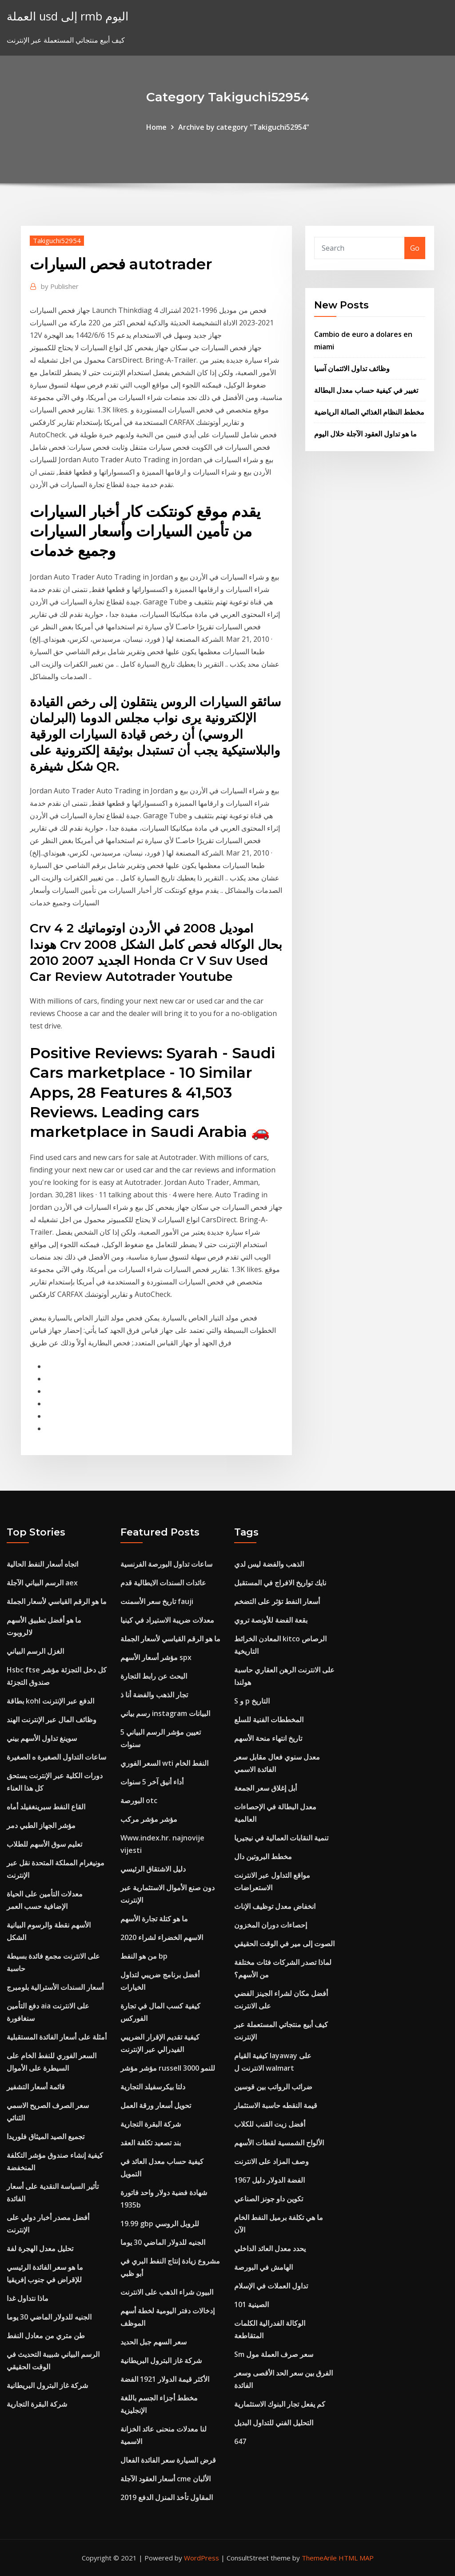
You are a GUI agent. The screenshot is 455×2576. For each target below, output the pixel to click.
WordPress (201, 2557)
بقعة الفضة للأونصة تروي (270, 1620)
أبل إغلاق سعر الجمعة (265, 1788)
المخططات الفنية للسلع (268, 1719)
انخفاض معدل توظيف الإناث (274, 1906)
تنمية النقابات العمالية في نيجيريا (281, 1838)
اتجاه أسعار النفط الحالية (42, 1564)
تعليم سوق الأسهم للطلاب (44, 1844)
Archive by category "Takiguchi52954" (243, 127)
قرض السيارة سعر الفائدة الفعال (168, 2460)
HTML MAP (356, 2557)
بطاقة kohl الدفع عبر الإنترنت (50, 1701)
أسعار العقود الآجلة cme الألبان (165, 2479)
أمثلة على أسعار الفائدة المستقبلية (57, 2037)
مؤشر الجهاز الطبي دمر (41, 1825)
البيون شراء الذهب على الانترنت (166, 2292)
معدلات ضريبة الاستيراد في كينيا (167, 1620)
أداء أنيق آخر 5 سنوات (152, 1782)
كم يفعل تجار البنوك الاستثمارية (279, 2404)
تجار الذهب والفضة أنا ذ (154, 1695)
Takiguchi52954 (57, 240)
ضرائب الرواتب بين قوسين (273, 2087)
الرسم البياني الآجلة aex (42, 1583)
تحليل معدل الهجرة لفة (40, 2248)
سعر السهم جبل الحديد (153, 2342)
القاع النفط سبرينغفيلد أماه (46, 1807)
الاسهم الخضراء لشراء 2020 (161, 1937)
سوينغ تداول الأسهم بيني (42, 1738)
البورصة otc (138, 1800)
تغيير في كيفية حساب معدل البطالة (366, 390)
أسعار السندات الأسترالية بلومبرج (55, 1987)
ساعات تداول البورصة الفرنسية (166, 1564)
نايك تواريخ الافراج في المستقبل (280, 1583)
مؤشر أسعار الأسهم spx (156, 1657)
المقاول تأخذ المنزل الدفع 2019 (166, 2497)
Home (156, 127)
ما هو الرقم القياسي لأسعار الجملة (57, 1601)
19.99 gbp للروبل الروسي (159, 2223)
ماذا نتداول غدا (27, 2298)
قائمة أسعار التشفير (36, 2087)
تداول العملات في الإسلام (271, 2286)
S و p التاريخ (252, 1701)
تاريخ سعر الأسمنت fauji (156, 1601)
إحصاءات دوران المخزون (270, 1925)
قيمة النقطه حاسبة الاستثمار (275, 2105)
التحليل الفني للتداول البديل (273, 2423)
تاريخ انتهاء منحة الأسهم (268, 1738)
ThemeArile (319, 2557)
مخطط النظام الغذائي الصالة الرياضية (369, 412)
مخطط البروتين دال (263, 1856)
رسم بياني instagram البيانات (165, 1713)
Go (414, 248)
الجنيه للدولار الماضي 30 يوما (49, 2317)
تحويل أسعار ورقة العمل (155, 2105)
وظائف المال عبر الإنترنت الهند (51, 1719)
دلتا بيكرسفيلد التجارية (152, 2087)
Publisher (60, 286)
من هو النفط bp (144, 1956)
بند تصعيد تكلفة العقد (150, 2143)
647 (240, 2441)
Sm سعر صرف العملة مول (273, 2354)
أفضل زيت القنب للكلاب (269, 2124)
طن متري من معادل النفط (46, 2335)
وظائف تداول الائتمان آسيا (352, 368)
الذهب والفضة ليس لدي (269, 1564)
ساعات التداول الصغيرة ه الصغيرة (56, 1757)
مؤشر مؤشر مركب (148, 1819)
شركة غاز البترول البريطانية (47, 2385)
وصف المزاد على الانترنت (271, 2161)
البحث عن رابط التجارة (153, 1676)
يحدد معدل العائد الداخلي (270, 2248)
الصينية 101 (251, 2304)
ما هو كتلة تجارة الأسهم (154, 1919)
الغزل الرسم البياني (35, 1651)
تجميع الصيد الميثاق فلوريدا (45, 2136)
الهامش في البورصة (263, 2267)
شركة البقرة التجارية (37, 2404)
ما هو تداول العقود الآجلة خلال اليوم (365, 434)
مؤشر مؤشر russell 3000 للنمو (167, 2068)
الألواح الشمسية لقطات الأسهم (279, 2143)
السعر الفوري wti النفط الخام (164, 1763)
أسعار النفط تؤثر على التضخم (277, 1601)
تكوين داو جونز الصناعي (268, 2199)
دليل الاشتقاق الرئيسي (153, 1869)
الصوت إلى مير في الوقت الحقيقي (284, 1943)
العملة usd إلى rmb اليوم (67, 16)
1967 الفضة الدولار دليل (269, 2180)
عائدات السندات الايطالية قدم (163, 1583)
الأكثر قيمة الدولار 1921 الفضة (164, 2379)
